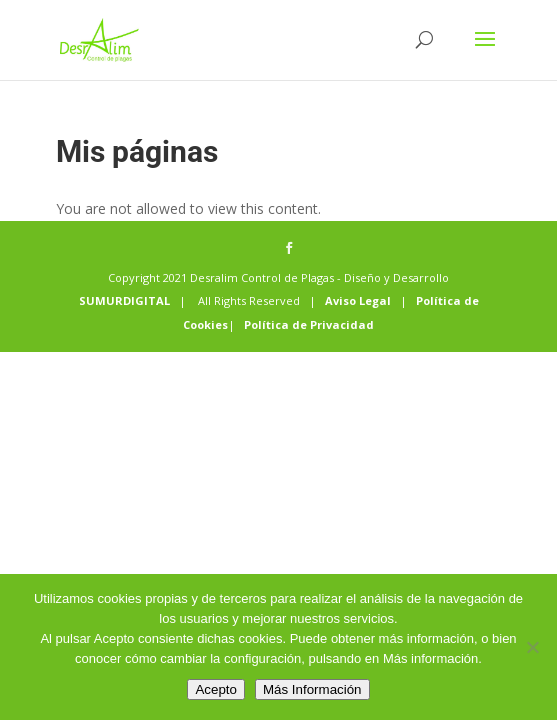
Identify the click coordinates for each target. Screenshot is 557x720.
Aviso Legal (358, 300)
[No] (532, 647)
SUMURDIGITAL (124, 300)
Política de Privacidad (309, 324)
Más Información (312, 689)
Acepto (216, 689)
